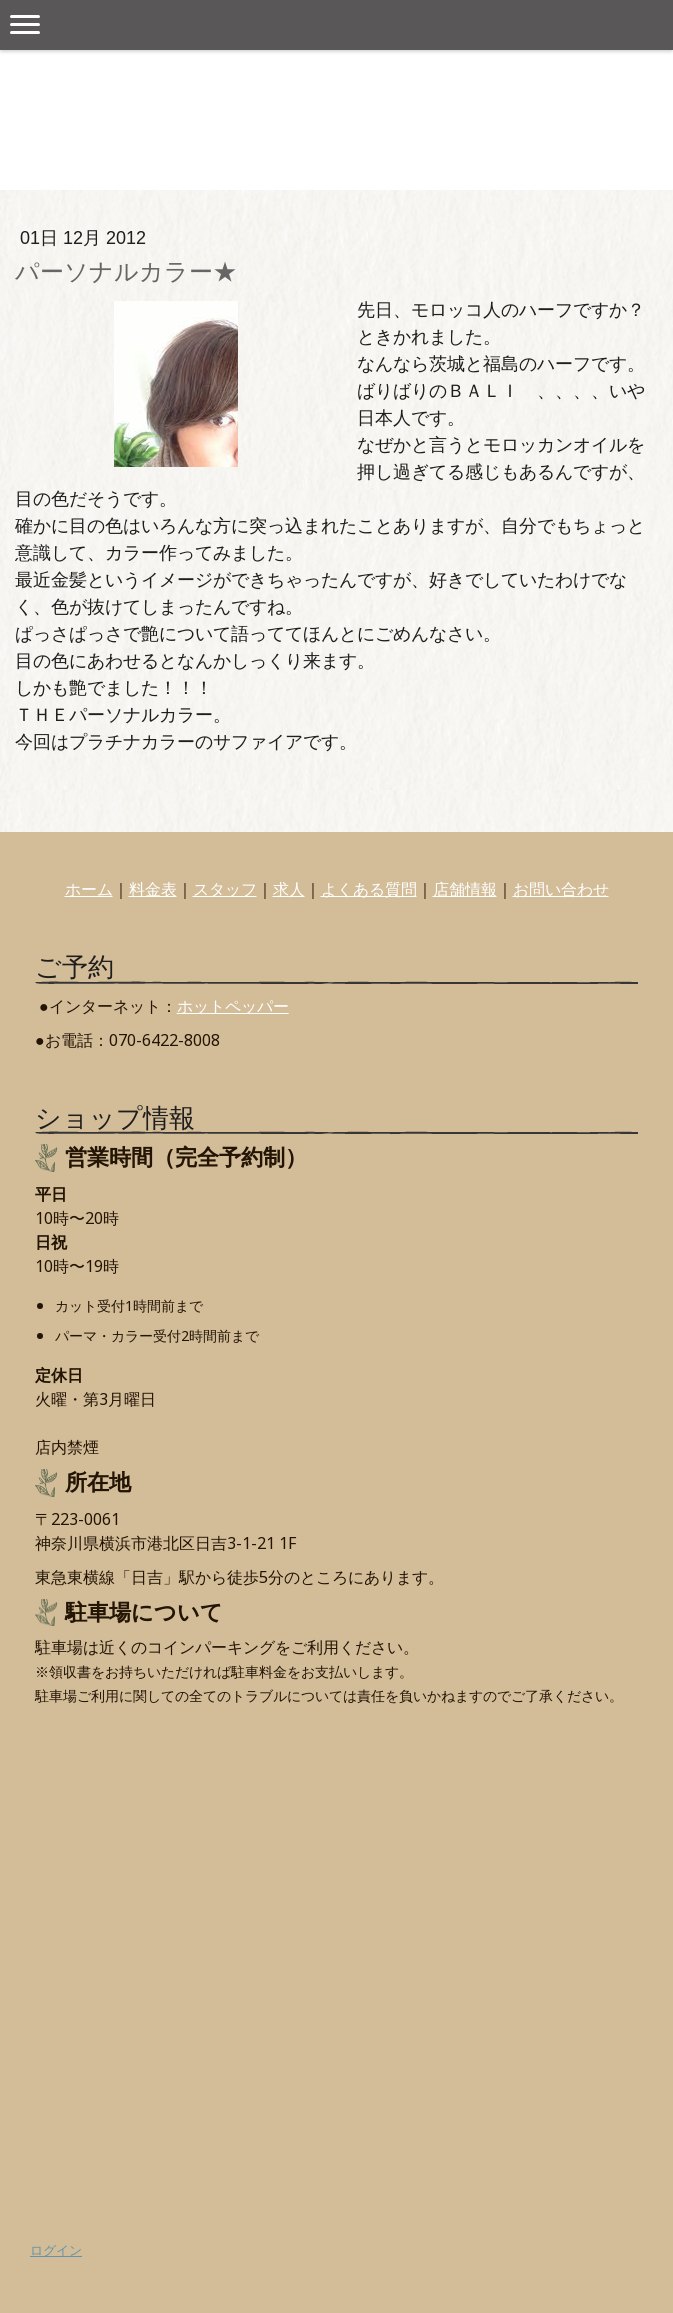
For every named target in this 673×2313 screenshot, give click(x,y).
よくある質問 (369, 889)
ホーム (89, 889)
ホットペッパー (233, 1006)
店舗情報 (465, 889)
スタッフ (225, 889)
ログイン (56, 2250)
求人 (289, 889)
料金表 (153, 889)
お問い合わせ (561, 889)
